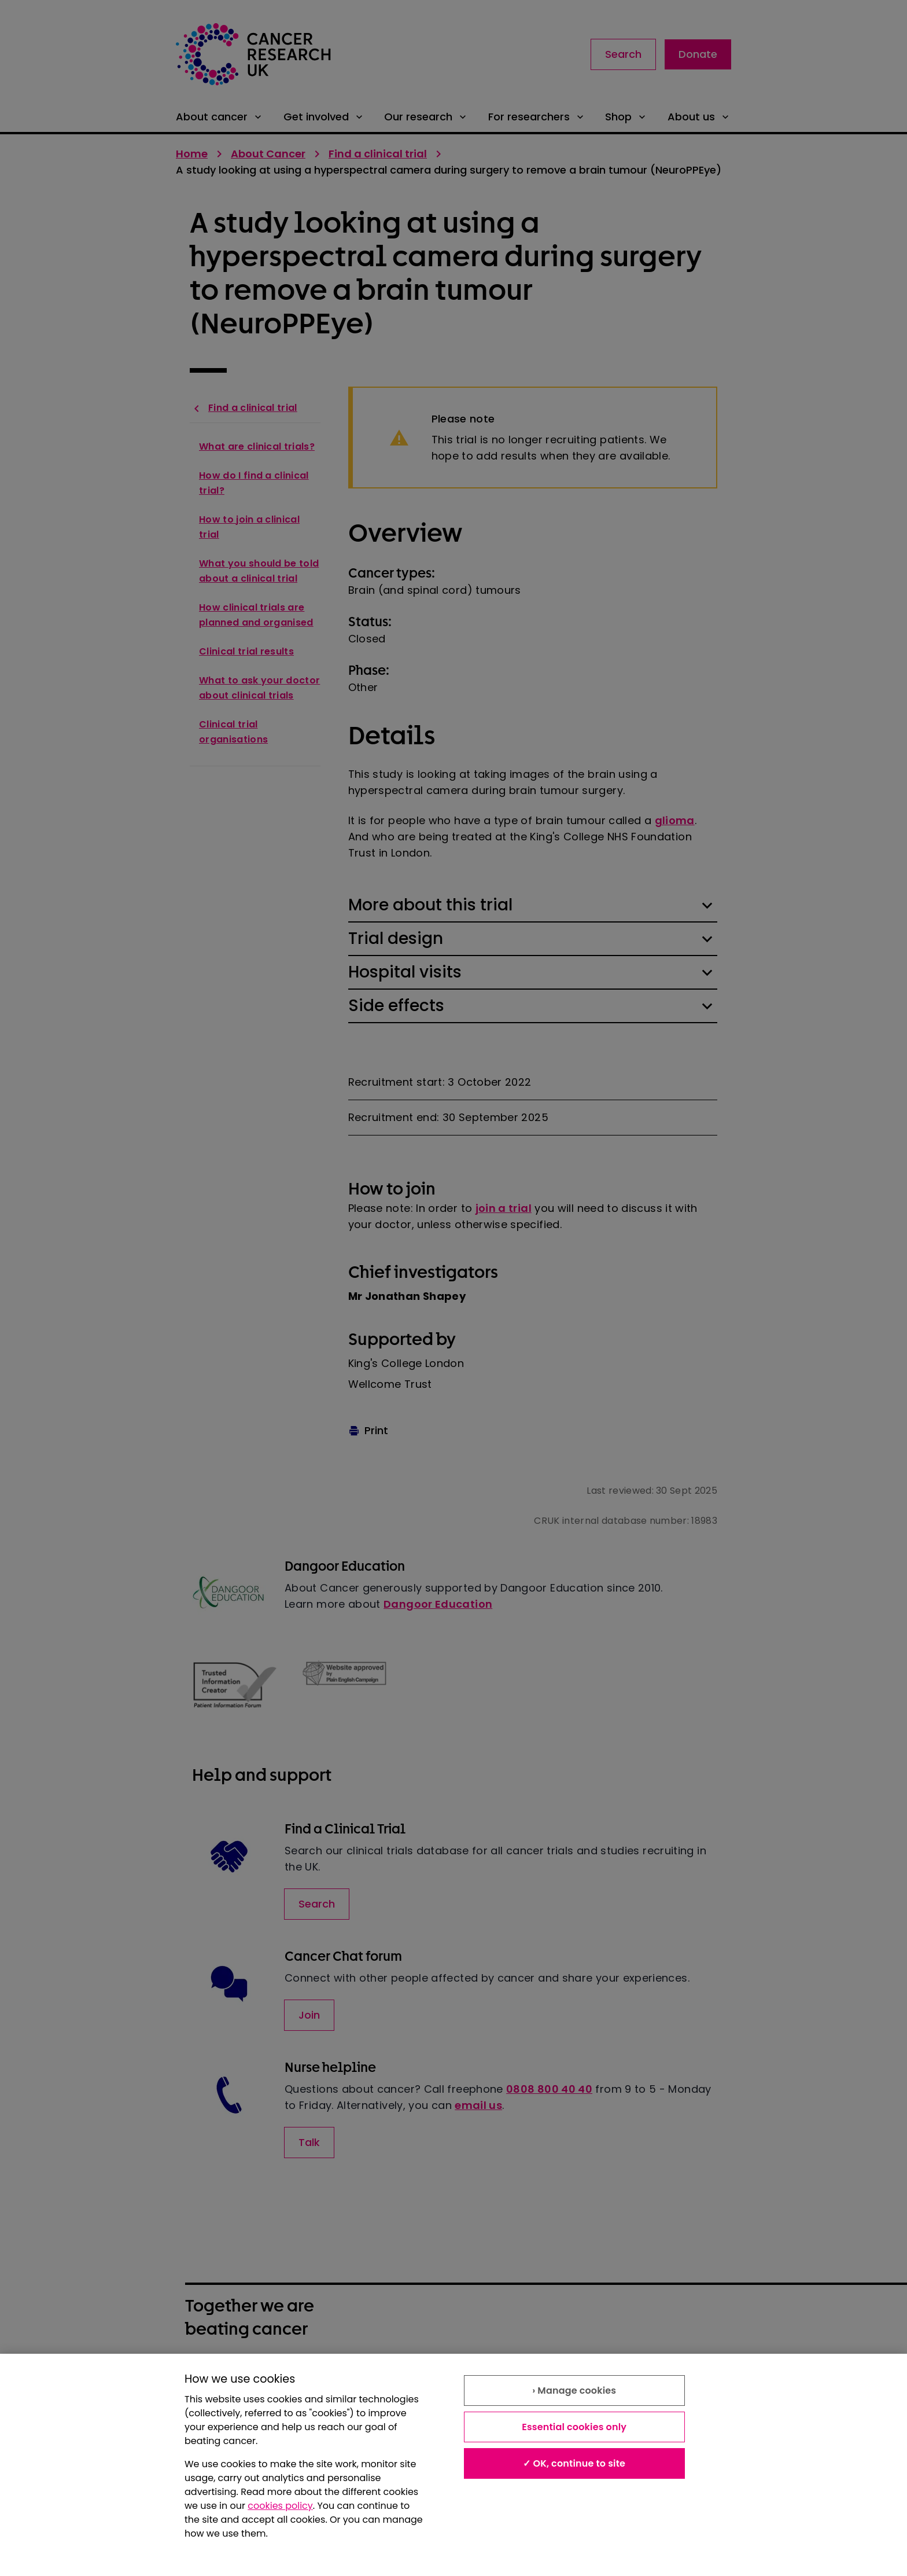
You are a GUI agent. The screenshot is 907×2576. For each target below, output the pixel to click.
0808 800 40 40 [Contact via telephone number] (549, 2089)
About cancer (220, 116)
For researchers (537, 116)
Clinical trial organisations (233, 732)
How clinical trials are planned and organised (256, 615)
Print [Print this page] (368, 1430)
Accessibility (350, 2401)
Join (309, 2015)
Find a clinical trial (378, 153)
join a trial (503, 1208)
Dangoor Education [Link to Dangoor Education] (438, 1604)
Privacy (472, 2376)
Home (192, 153)
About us (699, 116)
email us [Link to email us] (478, 2105)
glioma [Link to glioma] (675, 820)
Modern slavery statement (653, 2376)
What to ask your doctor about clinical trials (259, 688)
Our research (426, 116)
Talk (309, 2142)
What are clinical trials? (257, 446)
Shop (626, 116)
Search (623, 54)
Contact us (481, 2401)
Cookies (205, 2401)
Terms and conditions (372, 2376)
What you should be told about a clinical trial (259, 571)
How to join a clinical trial (249, 527)
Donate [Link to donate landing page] (698, 54)
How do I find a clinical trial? (254, 483)
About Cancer (268, 153)
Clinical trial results (246, 651)
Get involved (324, 116)
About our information (240, 2376)
